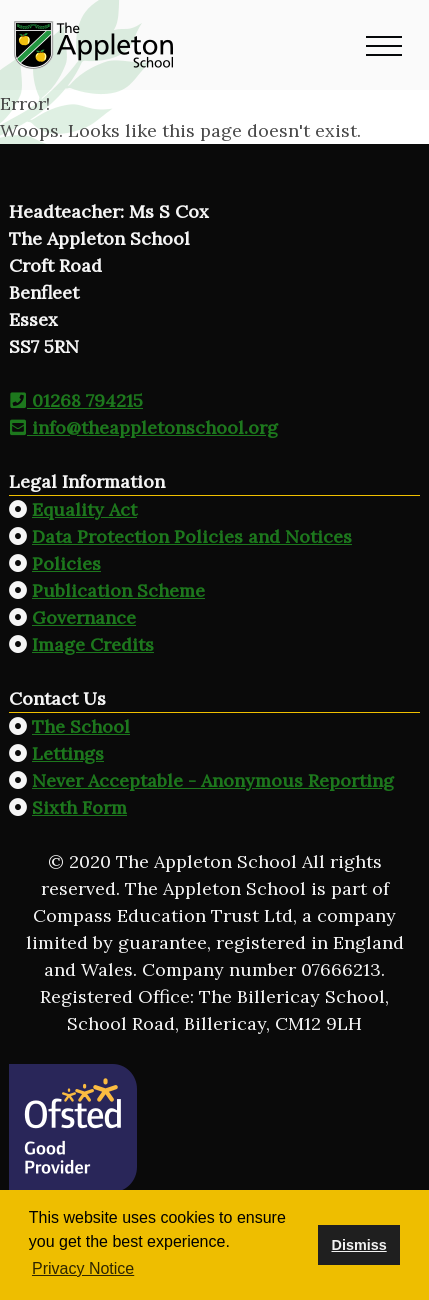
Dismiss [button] (358, 1245)
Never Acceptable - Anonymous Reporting (213, 780)
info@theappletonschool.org (143, 427)
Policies (66, 563)
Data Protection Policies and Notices (192, 536)
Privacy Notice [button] (83, 1268)
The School (81, 726)
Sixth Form (79, 807)
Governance (84, 617)
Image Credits (93, 644)
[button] (384, 45)
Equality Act (84, 509)
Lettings (68, 753)
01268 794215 (76, 400)
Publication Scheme (118, 590)
